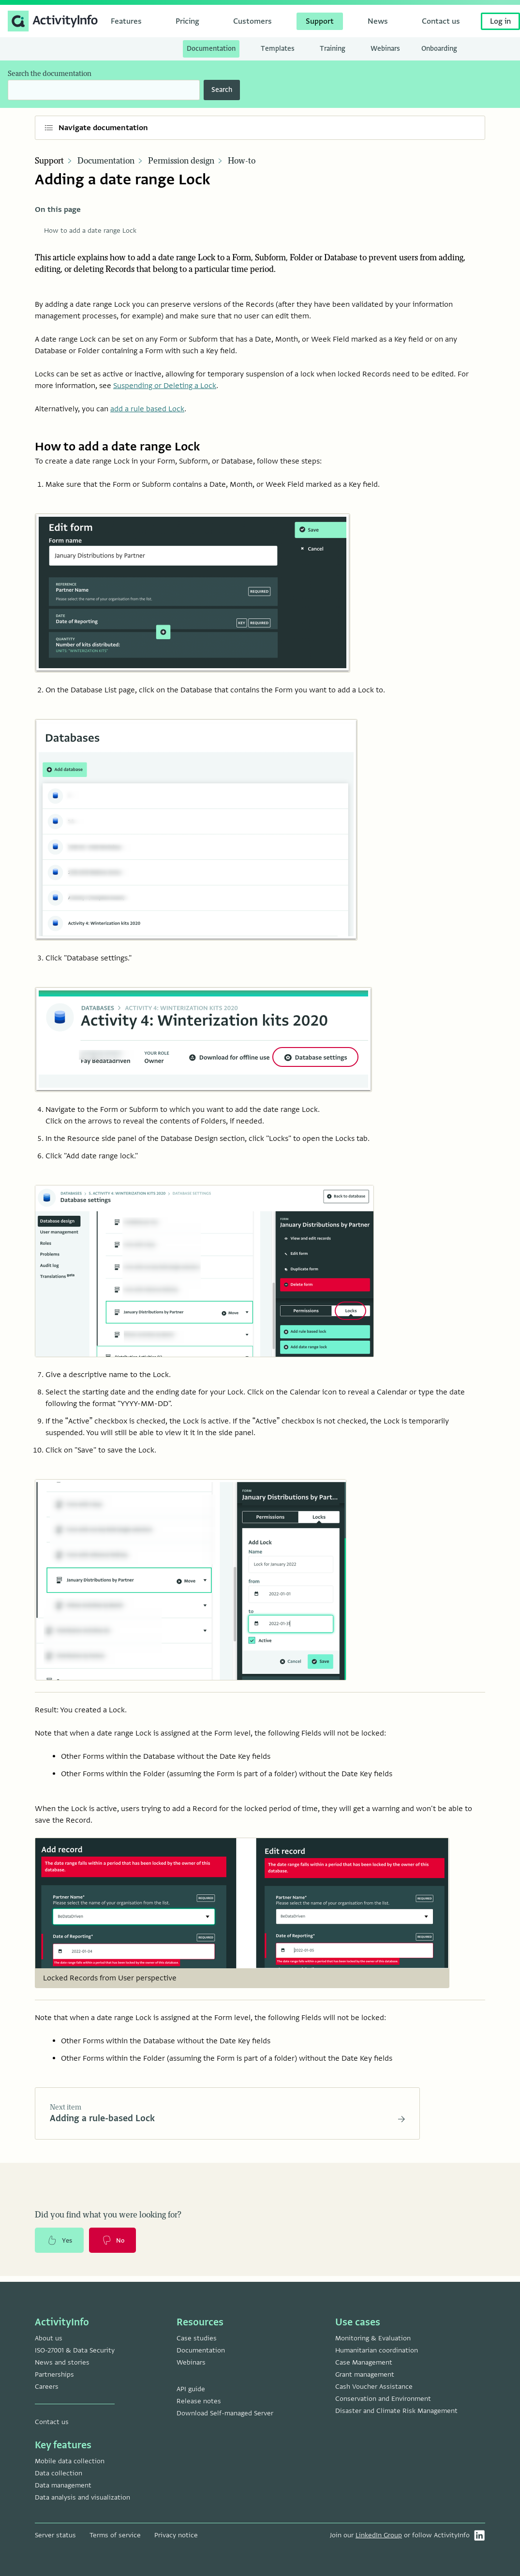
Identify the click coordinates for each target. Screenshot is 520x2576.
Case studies (197, 2338)
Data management (63, 2485)
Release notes (199, 2401)
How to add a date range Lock (90, 230)
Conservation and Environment (383, 2398)
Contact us (52, 2421)
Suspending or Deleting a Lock (164, 385)
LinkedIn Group (379, 2535)
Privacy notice (176, 2535)
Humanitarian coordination (376, 2350)
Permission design (181, 161)
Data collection (58, 2473)
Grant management (364, 2374)
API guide (191, 2389)
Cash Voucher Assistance (374, 2386)
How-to (241, 161)
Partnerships (54, 2374)
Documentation (105, 161)
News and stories (62, 2362)
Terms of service (115, 2535)
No (117, 2245)
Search (221, 89)
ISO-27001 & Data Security (75, 2350)
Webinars (191, 2362)
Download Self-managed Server (225, 2413)
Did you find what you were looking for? (108, 2218)
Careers (47, 2386)
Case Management (363, 2362)
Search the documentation (49, 74)
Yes (60, 2245)
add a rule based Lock (147, 409)
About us (48, 2338)
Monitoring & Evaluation (373, 2338)
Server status (55, 2535)
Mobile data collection (69, 2461)
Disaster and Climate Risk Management (396, 2410)
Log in (500, 21)
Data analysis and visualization (82, 2497)
